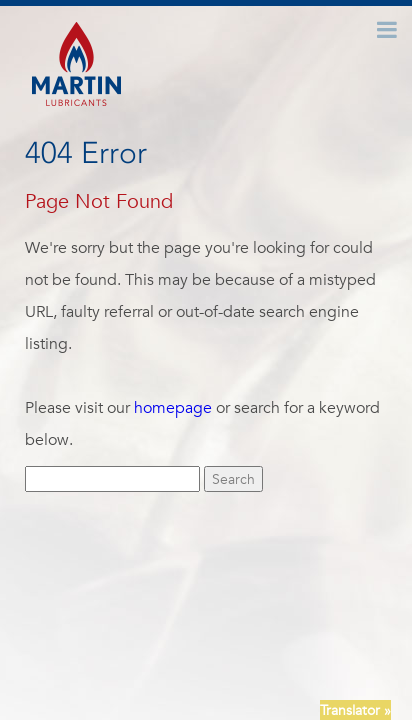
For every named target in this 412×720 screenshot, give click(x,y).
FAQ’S (338, 625)
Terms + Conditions (249, 646)
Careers (284, 625)
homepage (173, 408)
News (234, 625)
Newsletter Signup (121, 646)
